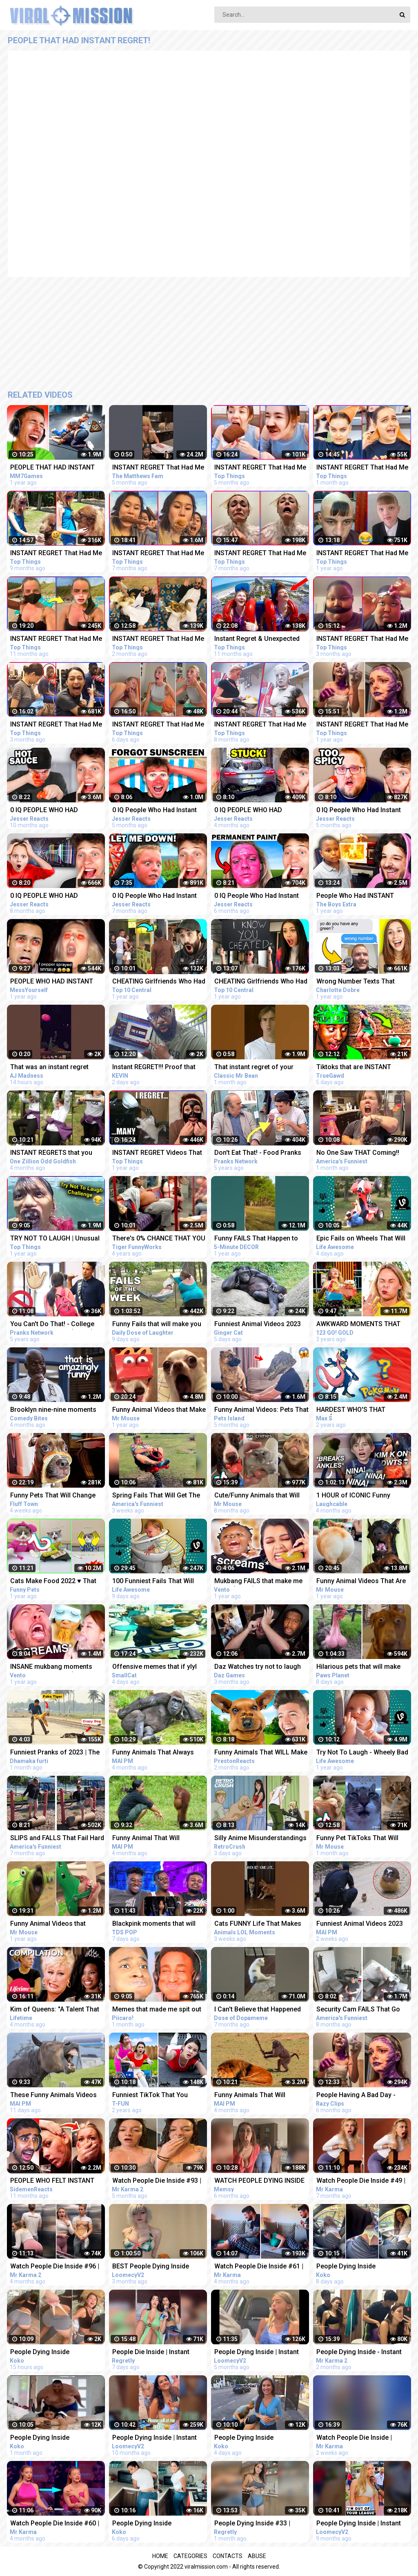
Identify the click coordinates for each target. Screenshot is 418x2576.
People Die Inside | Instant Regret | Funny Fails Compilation (150, 2352)
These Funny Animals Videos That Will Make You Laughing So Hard (53, 2095)
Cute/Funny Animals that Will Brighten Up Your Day (257, 1496)
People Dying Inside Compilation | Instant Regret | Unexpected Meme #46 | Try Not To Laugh (155, 2524)
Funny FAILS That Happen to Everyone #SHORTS (256, 1239)
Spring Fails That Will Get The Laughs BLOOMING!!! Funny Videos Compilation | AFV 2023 (158, 1496)
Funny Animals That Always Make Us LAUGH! (153, 1753)
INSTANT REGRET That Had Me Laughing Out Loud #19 (158, 639)
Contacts (227, 2556)
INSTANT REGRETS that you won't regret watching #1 (51, 1153)
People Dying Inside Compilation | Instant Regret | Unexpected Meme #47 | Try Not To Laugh (257, 2438)
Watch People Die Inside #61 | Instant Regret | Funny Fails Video (258, 2267)
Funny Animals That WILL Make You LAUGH (260, 1753)
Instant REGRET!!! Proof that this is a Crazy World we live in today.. (157, 1067)
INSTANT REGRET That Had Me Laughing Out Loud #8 (260, 725)
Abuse (257, 2556)
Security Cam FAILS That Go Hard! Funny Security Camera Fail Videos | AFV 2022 (359, 2010)
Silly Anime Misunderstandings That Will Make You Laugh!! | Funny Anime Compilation (260, 1838)
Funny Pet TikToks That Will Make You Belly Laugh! (357, 1838)
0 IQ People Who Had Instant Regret (154, 810)
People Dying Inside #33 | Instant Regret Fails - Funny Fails (255, 2524)
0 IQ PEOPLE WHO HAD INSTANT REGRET (44, 810)
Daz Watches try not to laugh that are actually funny (257, 1667)
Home (160, 2556)
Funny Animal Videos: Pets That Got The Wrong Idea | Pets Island (261, 1410)
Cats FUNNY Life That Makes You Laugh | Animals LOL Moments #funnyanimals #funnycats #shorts (257, 1924)
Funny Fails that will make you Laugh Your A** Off (156, 1324)
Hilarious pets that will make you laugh (358, 1667)
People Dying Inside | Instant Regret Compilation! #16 (358, 2524)
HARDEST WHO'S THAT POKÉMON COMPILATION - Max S (363, 1410)
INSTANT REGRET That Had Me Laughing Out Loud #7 (56, 553)
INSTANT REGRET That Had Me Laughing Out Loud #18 (362, 639)
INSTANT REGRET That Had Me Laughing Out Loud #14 (260, 468)
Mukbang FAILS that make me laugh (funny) (258, 1581)
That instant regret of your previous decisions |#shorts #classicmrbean (256, 1067)
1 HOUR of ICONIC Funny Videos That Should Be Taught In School (361, 1496)
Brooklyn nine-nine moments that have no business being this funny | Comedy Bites (53, 1410)
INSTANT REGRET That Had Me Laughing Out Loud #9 (158, 553)
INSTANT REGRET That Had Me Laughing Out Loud (158, 468)
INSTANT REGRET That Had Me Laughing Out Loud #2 (362, 553)
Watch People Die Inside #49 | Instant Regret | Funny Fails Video (360, 2181)
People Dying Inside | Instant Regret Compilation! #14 (154, 2438)
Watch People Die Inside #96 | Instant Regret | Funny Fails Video (54, 2267)
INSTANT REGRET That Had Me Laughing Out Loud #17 (56, 725)
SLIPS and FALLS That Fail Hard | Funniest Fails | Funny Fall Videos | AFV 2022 (57, 1838)
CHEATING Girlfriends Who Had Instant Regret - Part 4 (158, 982)
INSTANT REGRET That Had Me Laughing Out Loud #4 (56, 639)
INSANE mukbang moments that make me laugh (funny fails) (51, 1667)
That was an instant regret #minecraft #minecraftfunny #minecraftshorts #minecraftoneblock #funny (53, 1067)
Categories (190, 2556)
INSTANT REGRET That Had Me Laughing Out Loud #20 (362, 468)
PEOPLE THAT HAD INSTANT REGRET (52, 468)
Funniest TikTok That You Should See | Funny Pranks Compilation (151, 2095)
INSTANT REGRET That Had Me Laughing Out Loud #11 (260, 553)
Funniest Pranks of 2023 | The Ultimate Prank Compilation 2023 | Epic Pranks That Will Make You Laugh (55, 1753)
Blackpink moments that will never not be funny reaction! (154, 1924)
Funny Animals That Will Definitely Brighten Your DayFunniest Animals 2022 (253, 2095)
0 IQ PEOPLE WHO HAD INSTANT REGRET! (44, 896)
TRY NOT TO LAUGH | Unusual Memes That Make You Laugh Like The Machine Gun (55, 1239)
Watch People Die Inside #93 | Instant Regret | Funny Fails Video (156, 2181)
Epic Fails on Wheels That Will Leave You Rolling (360, 1239)
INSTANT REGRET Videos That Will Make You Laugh (157, 1153)
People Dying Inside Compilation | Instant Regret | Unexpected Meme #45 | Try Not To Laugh (359, 2267)
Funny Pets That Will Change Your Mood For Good (53, 1496)
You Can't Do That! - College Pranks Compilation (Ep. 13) (52, 1324)
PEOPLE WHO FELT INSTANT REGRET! (52, 2181)
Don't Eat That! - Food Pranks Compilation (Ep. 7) (257, 1153)
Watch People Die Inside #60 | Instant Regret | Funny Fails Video (54, 2524)
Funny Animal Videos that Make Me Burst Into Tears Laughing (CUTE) (159, 1410)
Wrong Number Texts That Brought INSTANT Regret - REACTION (355, 982)
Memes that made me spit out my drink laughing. (156, 2010)
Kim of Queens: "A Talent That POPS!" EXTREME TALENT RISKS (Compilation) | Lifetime (55, 2010)
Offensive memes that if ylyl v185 (154, 1667)
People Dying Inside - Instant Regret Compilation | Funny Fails (359, 2352)
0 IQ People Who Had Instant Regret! (154, 896)
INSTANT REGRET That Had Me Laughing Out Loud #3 (362, 725)
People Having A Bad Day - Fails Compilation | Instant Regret (356, 2095)
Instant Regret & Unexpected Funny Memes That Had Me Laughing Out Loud (257, 639)
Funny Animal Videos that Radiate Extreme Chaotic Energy (48, 1924)
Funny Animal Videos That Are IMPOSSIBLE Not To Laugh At (361, 1581)
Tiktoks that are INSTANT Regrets (353, 1067)
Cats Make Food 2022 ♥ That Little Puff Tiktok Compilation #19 (54, 1581)
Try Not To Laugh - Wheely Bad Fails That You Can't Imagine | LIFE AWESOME (362, 1753)
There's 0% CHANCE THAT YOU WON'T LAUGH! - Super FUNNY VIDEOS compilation (158, 1239)
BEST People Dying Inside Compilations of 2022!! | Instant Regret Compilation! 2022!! (159, 2267)
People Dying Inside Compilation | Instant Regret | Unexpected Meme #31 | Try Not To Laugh (53, 2438)
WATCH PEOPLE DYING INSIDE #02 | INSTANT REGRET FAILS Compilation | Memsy (259, 2181)
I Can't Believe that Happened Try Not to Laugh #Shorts (257, 2010)
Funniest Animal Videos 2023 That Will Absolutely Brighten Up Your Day (257, 1324)
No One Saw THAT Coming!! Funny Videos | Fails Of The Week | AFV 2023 (357, 1153)
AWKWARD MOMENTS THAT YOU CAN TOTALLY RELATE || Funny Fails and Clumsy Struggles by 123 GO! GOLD (359, 1324)
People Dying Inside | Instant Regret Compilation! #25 (256, 2352)
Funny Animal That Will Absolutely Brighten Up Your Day (154, 1838)
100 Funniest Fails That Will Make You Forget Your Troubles (159, 1581)
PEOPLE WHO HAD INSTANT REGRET (51, 982)
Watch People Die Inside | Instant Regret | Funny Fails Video (356, 2438)
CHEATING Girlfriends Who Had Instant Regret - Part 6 (260, 982)
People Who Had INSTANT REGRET (355, 896)
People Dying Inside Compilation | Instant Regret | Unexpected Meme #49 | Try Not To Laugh (53, 2352)
